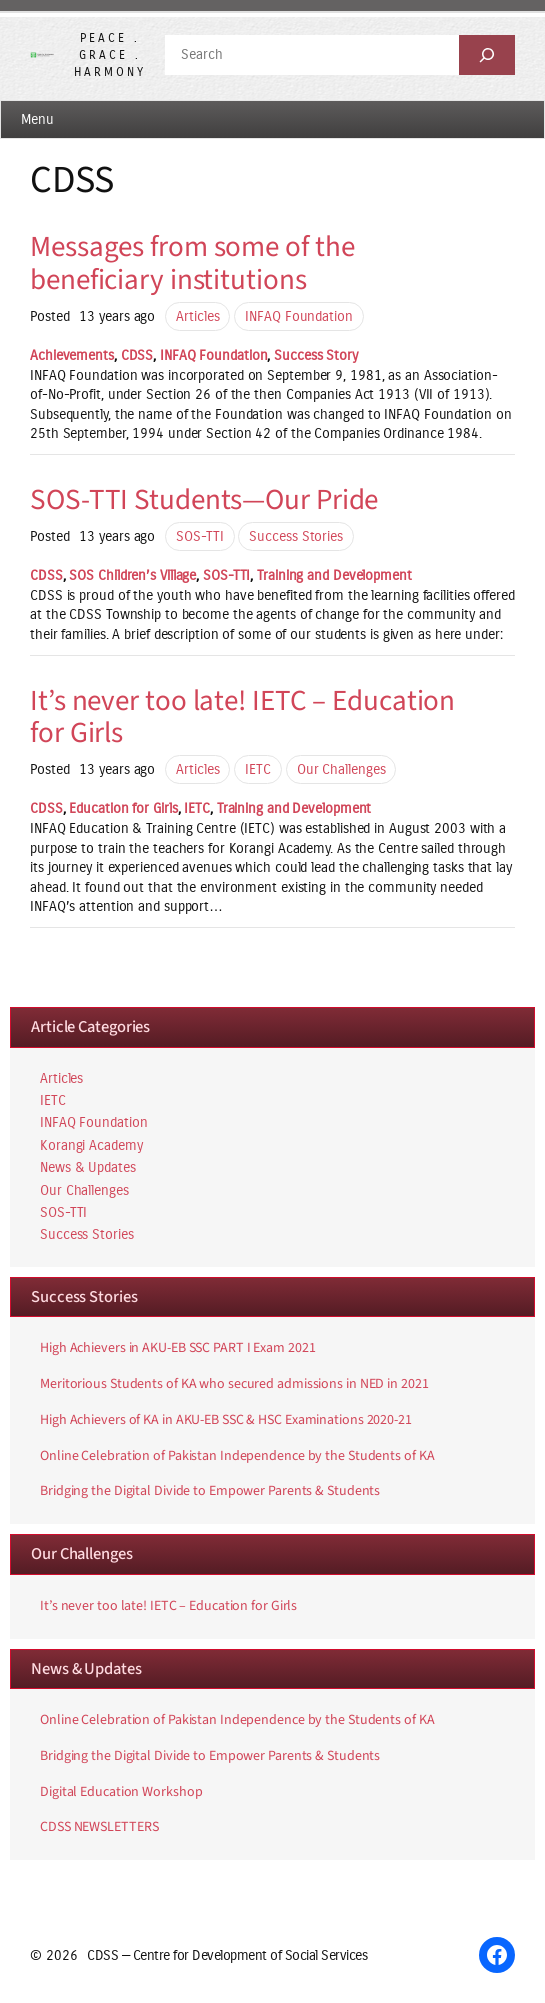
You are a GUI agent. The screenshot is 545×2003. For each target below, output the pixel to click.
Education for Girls (123, 808)
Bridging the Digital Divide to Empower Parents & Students (210, 1492)
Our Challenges (341, 769)
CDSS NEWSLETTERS (99, 1828)
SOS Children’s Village (132, 575)
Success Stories (296, 536)
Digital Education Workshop (121, 1793)
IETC (258, 769)
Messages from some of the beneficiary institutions (192, 263)
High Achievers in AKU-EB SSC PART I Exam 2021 (178, 1349)
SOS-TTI (199, 536)
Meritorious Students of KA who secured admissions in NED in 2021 (234, 1385)
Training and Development (334, 575)
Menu (37, 119)
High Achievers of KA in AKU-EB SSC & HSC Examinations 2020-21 (226, 1421)
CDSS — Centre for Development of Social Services (227, 1955)
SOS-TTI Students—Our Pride (204, 500)
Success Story (316, 355)
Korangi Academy (91, 1145)
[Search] (487, 55)
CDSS (137, 355)
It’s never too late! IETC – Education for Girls (242, 717)
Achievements (72, 355)
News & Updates (88, 1167)
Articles (197, 316)
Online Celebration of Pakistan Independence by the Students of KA (237, 1457)
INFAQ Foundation (298, 316)
